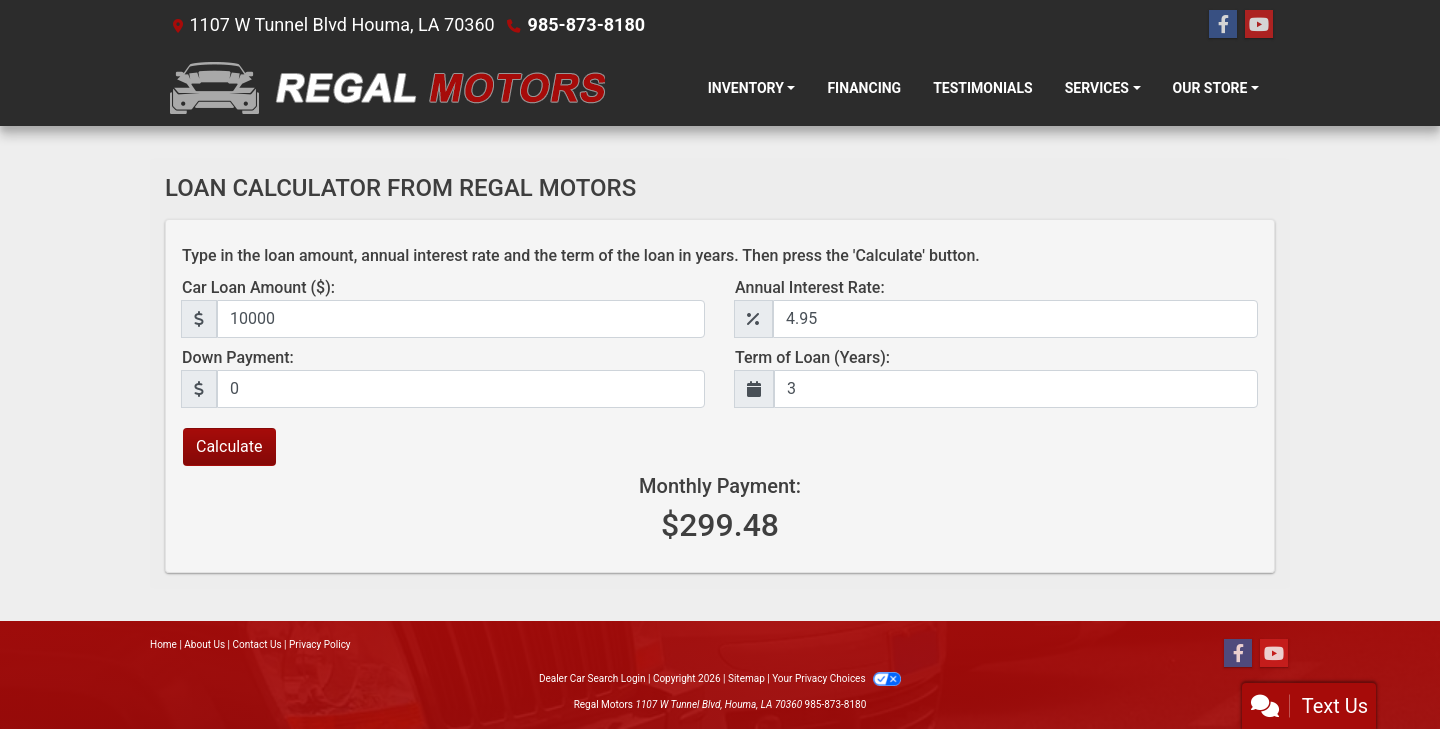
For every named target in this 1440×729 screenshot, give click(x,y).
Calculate (229, 446)
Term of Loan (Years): (812, 357)
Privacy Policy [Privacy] (320, 644)
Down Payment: (238, 357)
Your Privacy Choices (836, 678)
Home (163, 644)
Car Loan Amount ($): (258, 287)
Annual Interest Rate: (810, 287)
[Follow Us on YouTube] (1259, 25)
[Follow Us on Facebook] (1223, 25)
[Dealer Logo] (385, 88)
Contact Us (257, 644)
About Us (204, 644)
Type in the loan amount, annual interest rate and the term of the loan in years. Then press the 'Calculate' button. (581, 255)
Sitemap (746, 678)
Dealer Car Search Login (592, 678)
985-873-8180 (586, 24)
